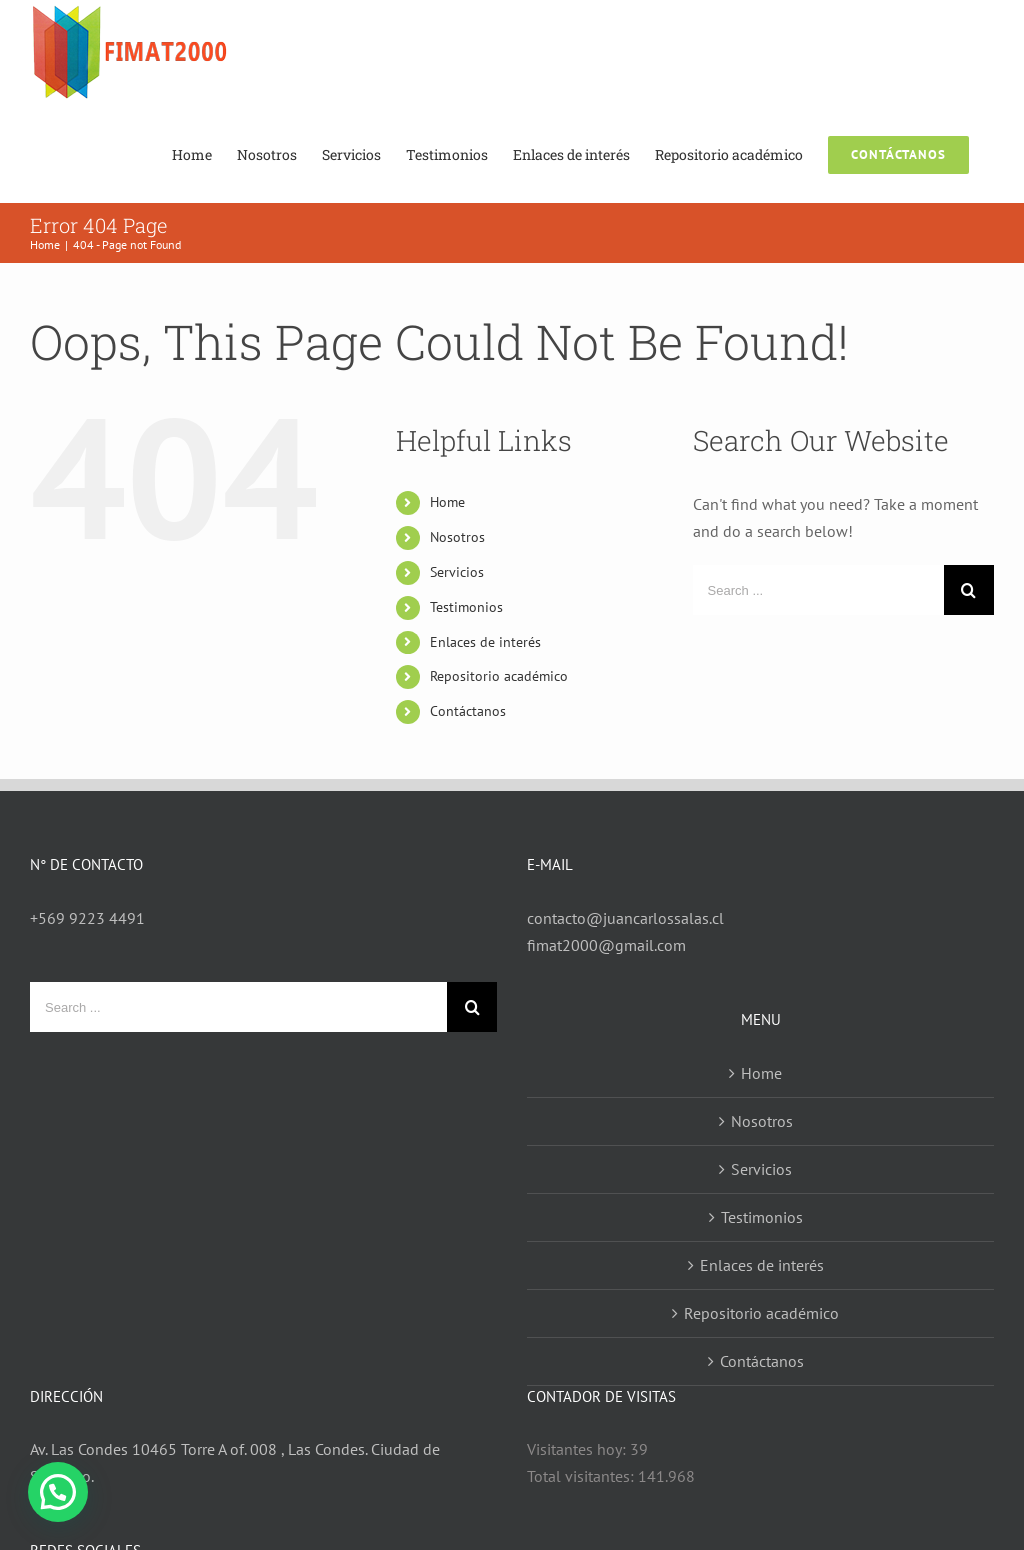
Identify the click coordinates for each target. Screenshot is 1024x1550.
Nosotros (457, 537)
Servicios (457, 572)
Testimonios (466, 607)
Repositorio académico (499, 676)
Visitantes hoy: (578, 1449)
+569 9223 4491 (87, 918)
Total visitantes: (582, 1476)
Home (447, 502)
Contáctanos (468, 711)
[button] (58, 1492)
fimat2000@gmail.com (606, 945)
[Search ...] (818, 590)
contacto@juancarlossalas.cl (625, 918)
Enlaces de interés (485, 642)
